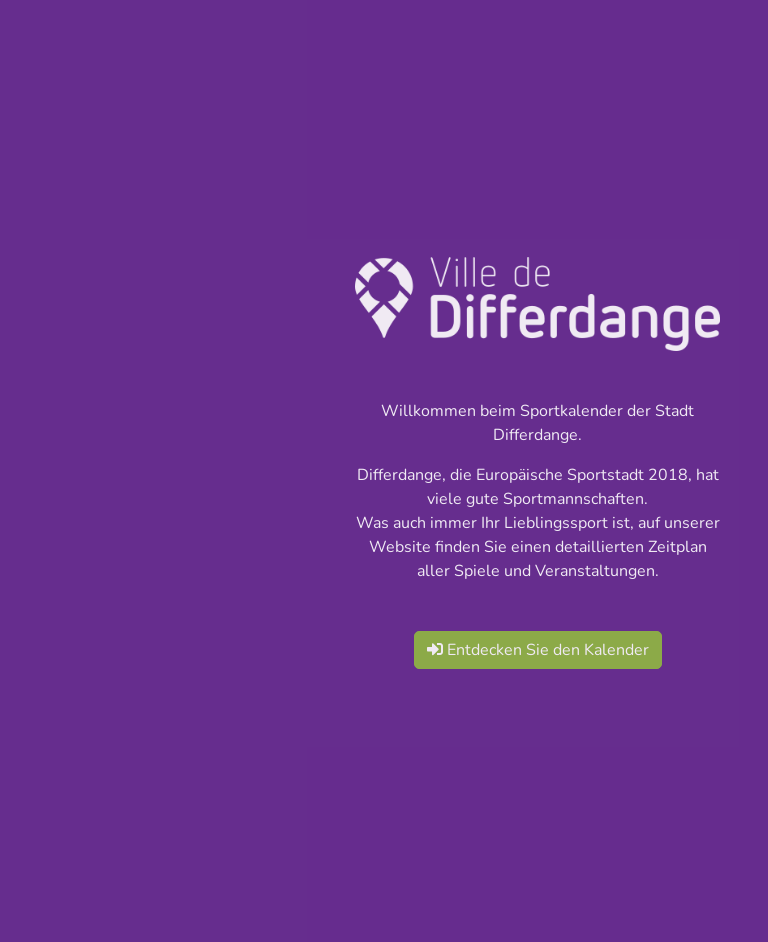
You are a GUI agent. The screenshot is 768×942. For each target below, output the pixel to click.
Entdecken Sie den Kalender (538, 650)
